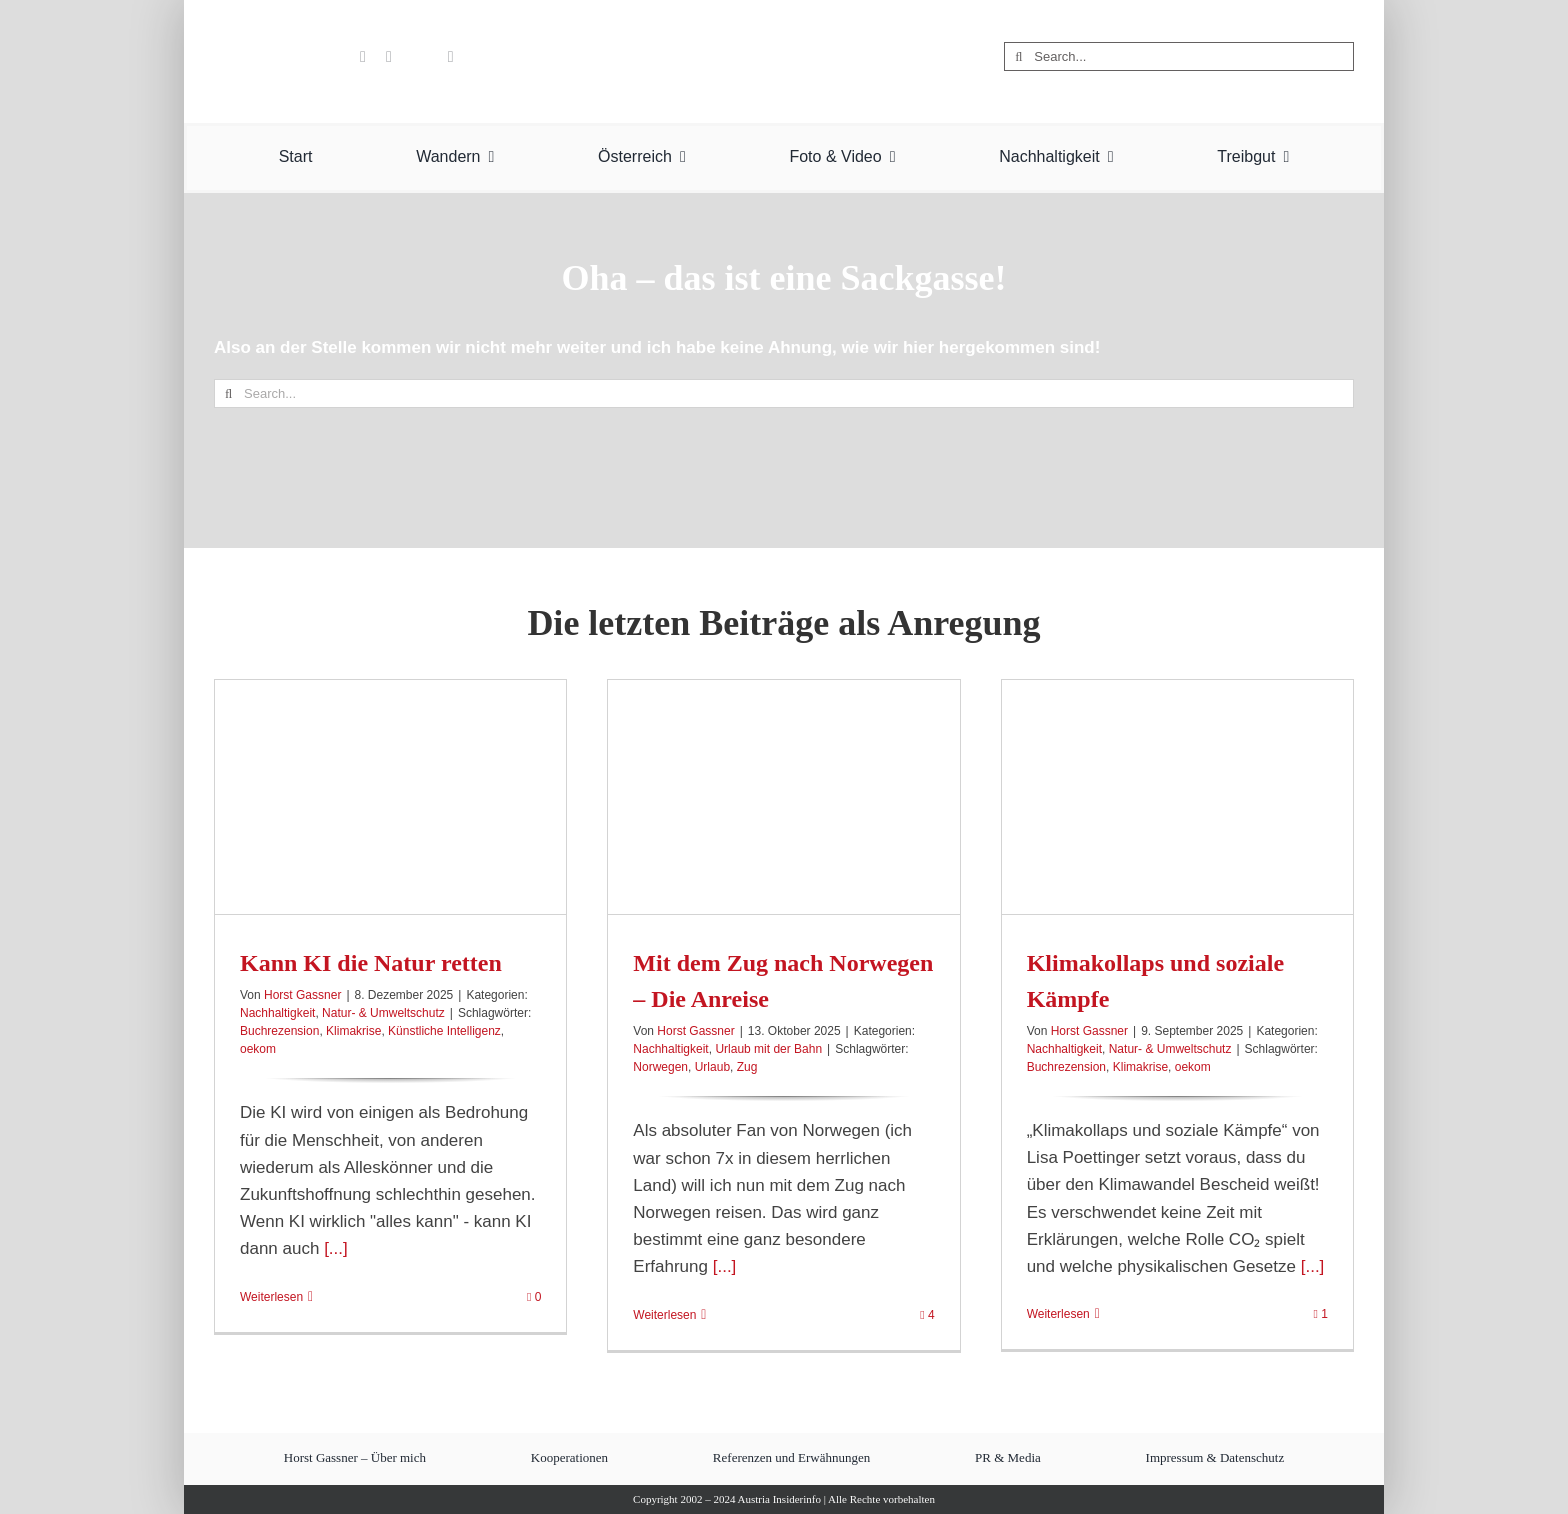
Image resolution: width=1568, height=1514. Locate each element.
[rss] (451, 57)
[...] (333, 1248)
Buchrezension (279, 1031)
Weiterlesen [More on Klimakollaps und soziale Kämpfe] (1058, 1314)
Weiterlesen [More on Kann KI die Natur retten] (271, 1297)
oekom (258, 1049)
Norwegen (660, 1067)
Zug (747, 1067)
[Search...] (1179, 56)
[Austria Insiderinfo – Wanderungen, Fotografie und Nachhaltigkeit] (784, 18)
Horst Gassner (302, 995)
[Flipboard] (420, 57)
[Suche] (1018, 56)
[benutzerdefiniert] (332, 57)
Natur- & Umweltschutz (383, 1013)
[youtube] (363, 57)
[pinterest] (389, 57)
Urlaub (712, 1067)
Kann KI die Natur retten (371, 963)
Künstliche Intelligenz (444, 1031)
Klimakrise (353, 1031)
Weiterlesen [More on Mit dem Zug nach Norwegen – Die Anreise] (664, 1315)
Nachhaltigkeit (277, 1013)
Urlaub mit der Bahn (768, 1049)
